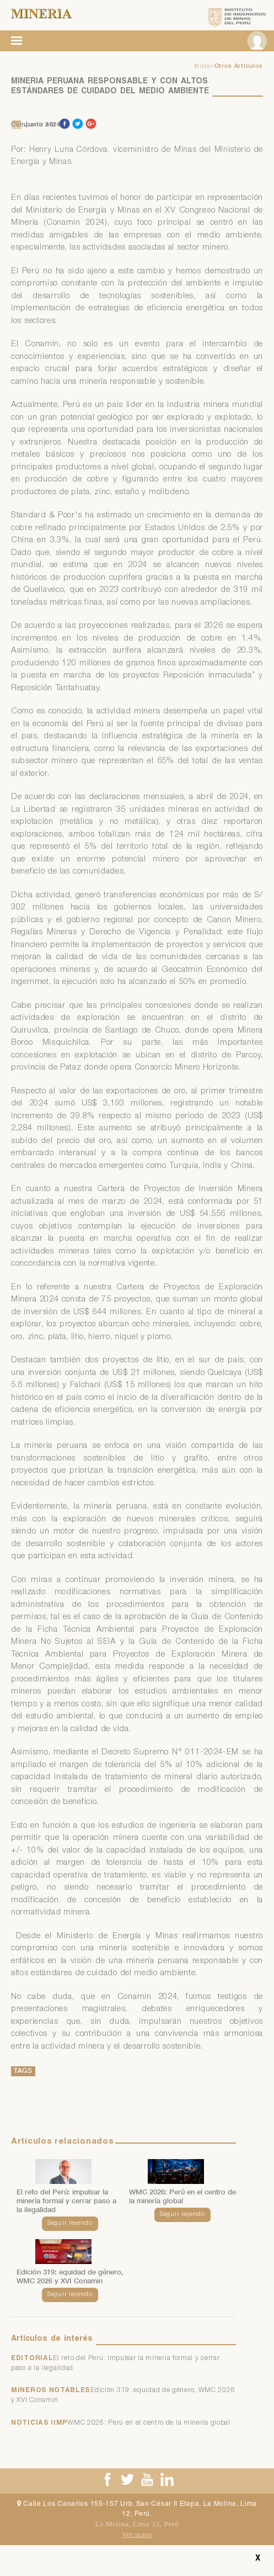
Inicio (202, 67)
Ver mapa (137, 2534)
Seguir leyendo (70, 2223)
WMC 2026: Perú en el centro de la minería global (148, 2423)
